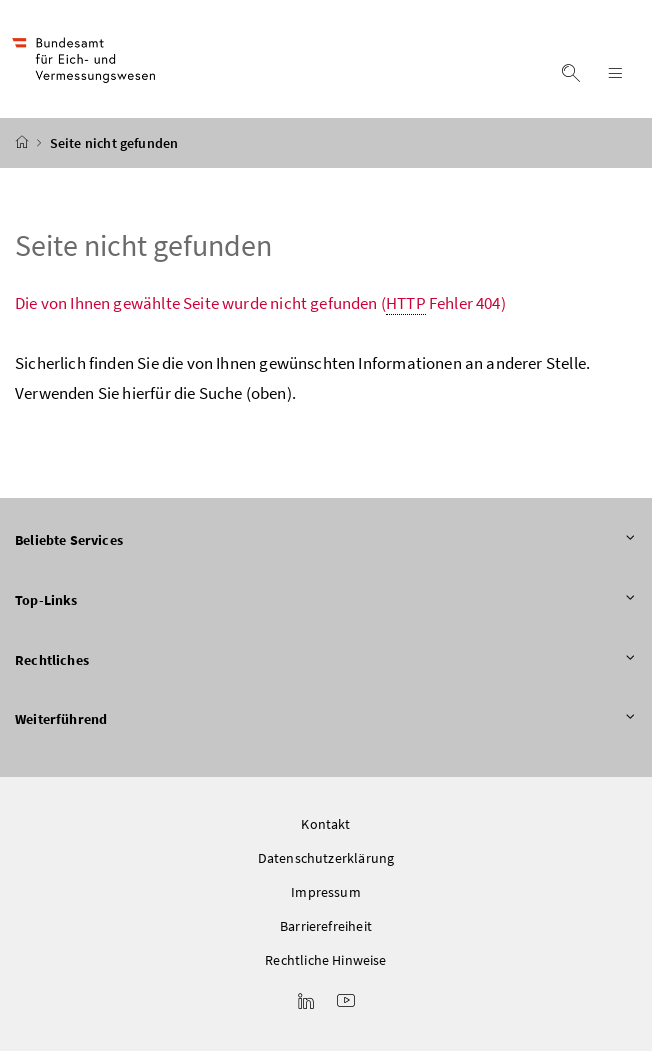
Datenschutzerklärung (326, 858)
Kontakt (325, 824)
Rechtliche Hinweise (325, 960)
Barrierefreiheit (326, 926)
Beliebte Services (326, 541)
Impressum (326, 892)
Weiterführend (326, 720)
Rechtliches (326, 661)
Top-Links (326, 601)
